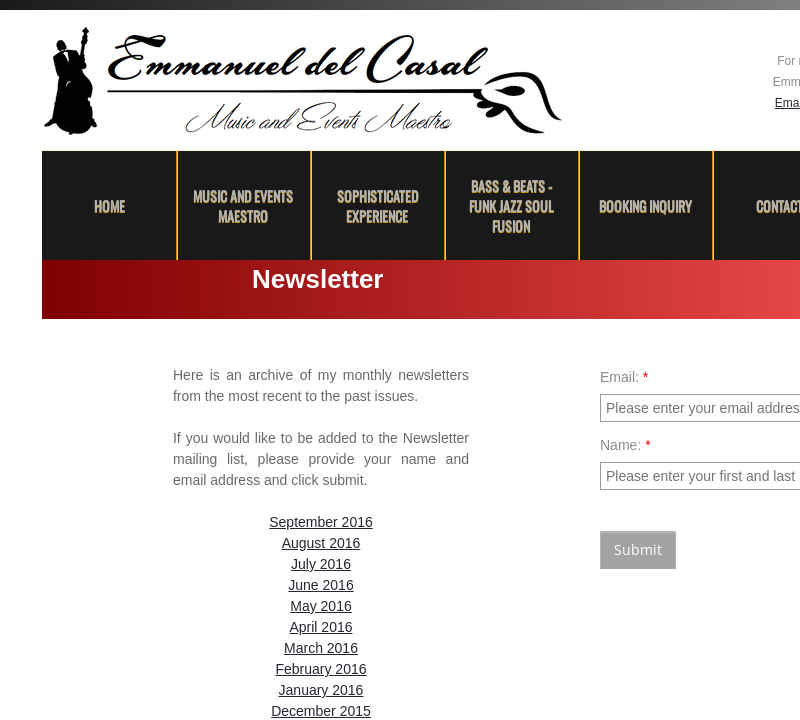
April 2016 (320, 627)
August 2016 (321, 543)
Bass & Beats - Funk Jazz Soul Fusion (511, 205)
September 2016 (321, 522)
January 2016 (321, 690)
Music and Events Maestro (243, 205)
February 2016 (320, 669)
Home (109, 205)
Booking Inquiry (645, 205)
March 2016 (321, 648)
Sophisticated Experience (377, 205)
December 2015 (321, 711)
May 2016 (320, 606)
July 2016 (321, 564)
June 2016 (320, 585)
